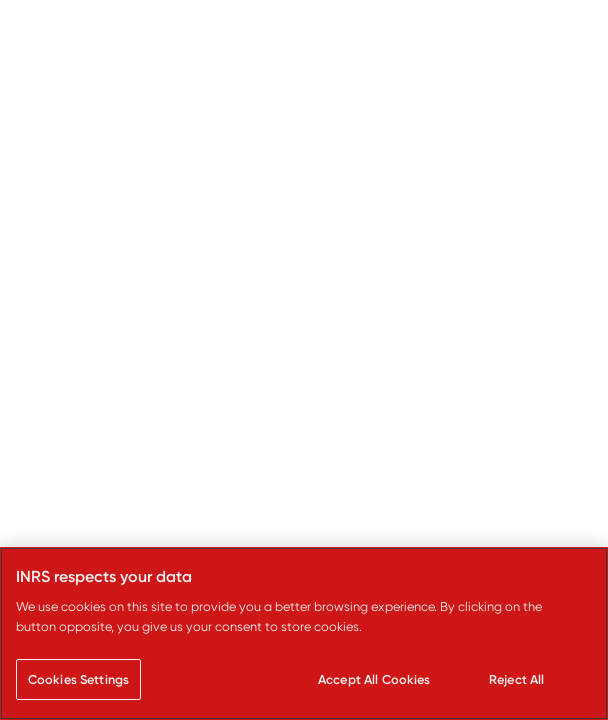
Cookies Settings (78, 679)
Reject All (516, 679)
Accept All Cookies (374, 679)
